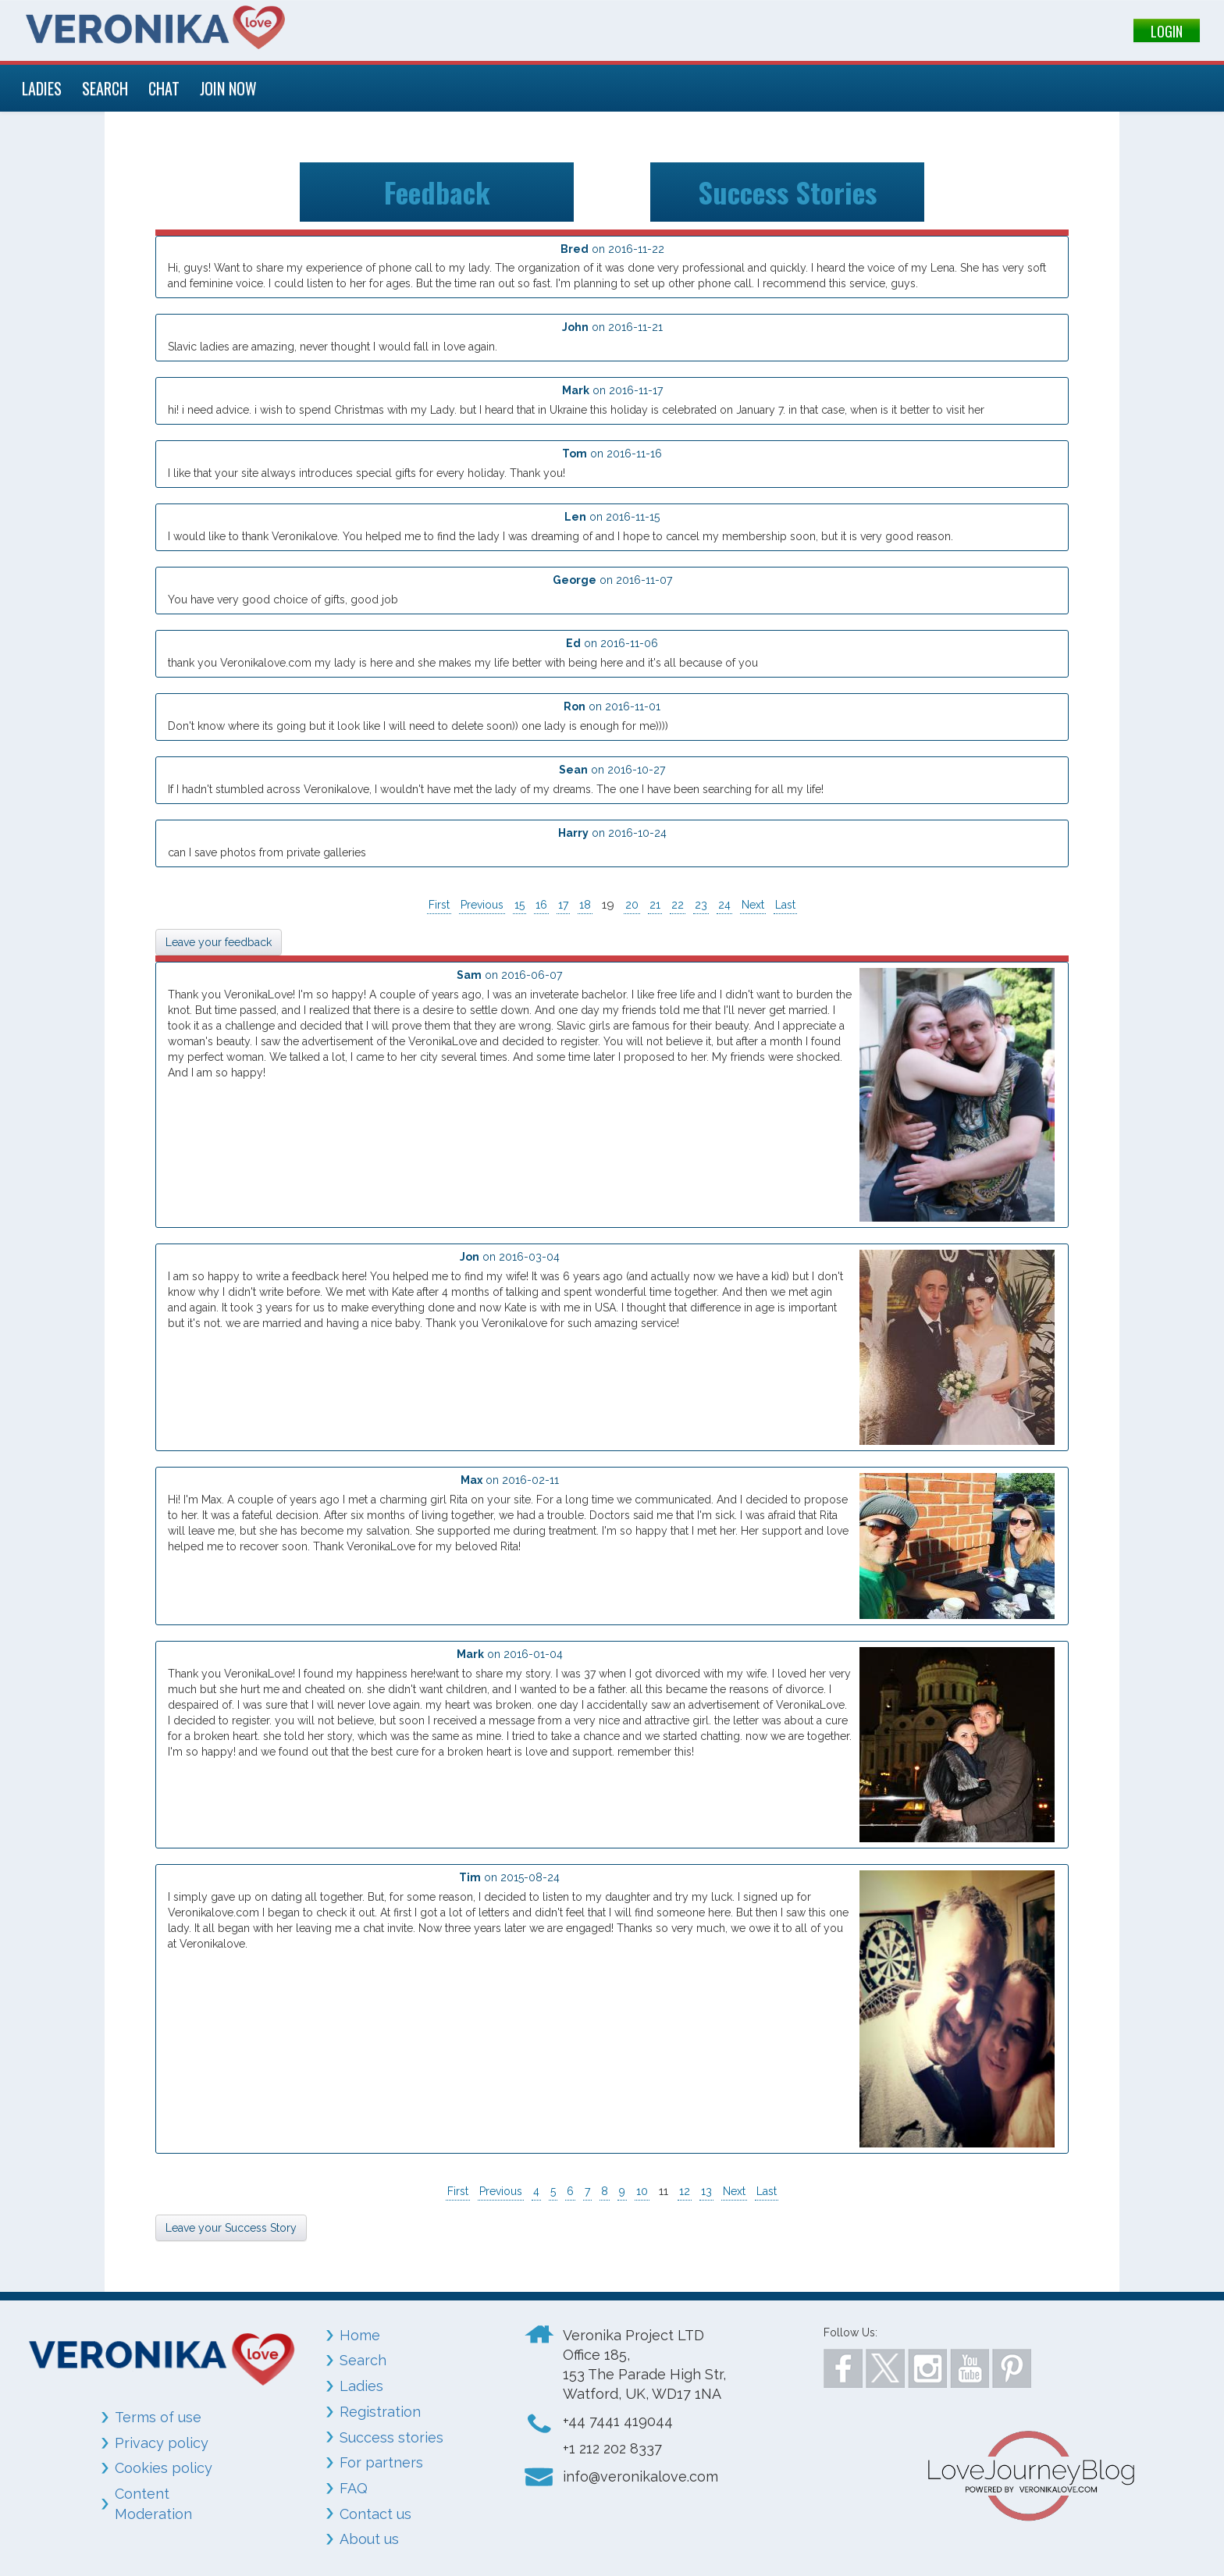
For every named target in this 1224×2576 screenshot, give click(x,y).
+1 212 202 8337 (612, 2448)
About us (369, 2539)
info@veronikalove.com (640, 2476)
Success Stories (787, 191)
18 (585, 904)
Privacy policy (161, 2443)
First (439, 904)
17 (563, 904)
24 (724, 904)
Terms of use (158, 2417)
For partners (381, 2462)
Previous (482, 904)
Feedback (437, 191)
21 (654, 904)
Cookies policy (163, 2468)
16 (541, 904)
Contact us (375, 2514)
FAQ (354, 2488)
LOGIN (1167, 31)
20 (632, 904)
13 (706, 2191)
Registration (380, 2411)
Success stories (391, 2437)
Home (360, 2335)
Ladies (361, 2386)
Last (785, 904)
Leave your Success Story (231, 2228)
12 (684, 2191)
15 (519, 904)
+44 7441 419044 (618, 2421)
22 (677, 904)
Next (753, 904)
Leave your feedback (218, 942)
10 (642, 2191)
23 (701, 904)
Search (363, 2360)
